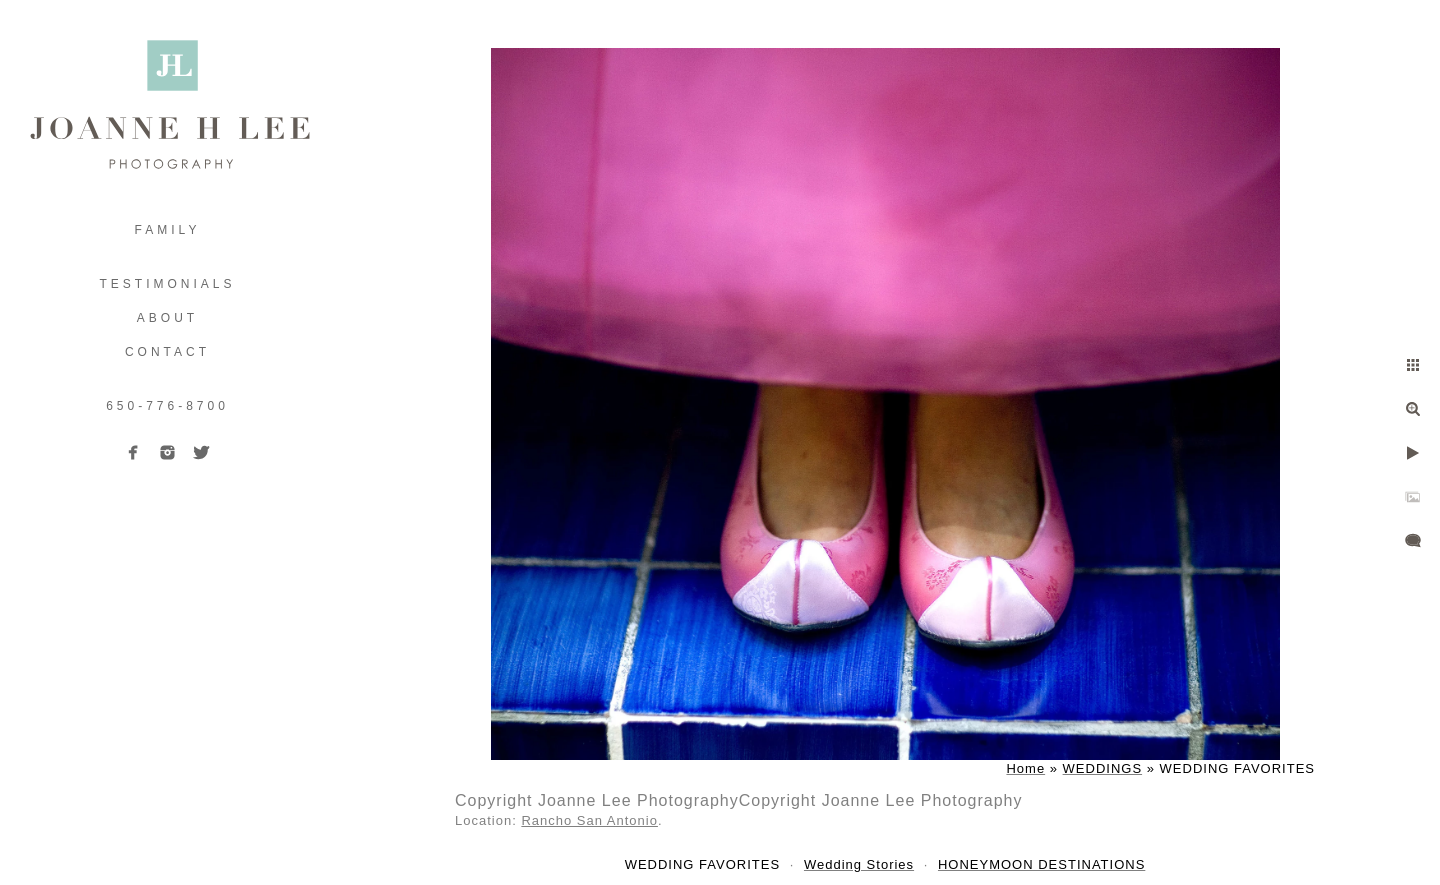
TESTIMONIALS (167, 284)
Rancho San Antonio (589, 820)
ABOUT (167, 318)
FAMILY (168, 230)
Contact (167, 352)
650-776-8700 (167, 406)
